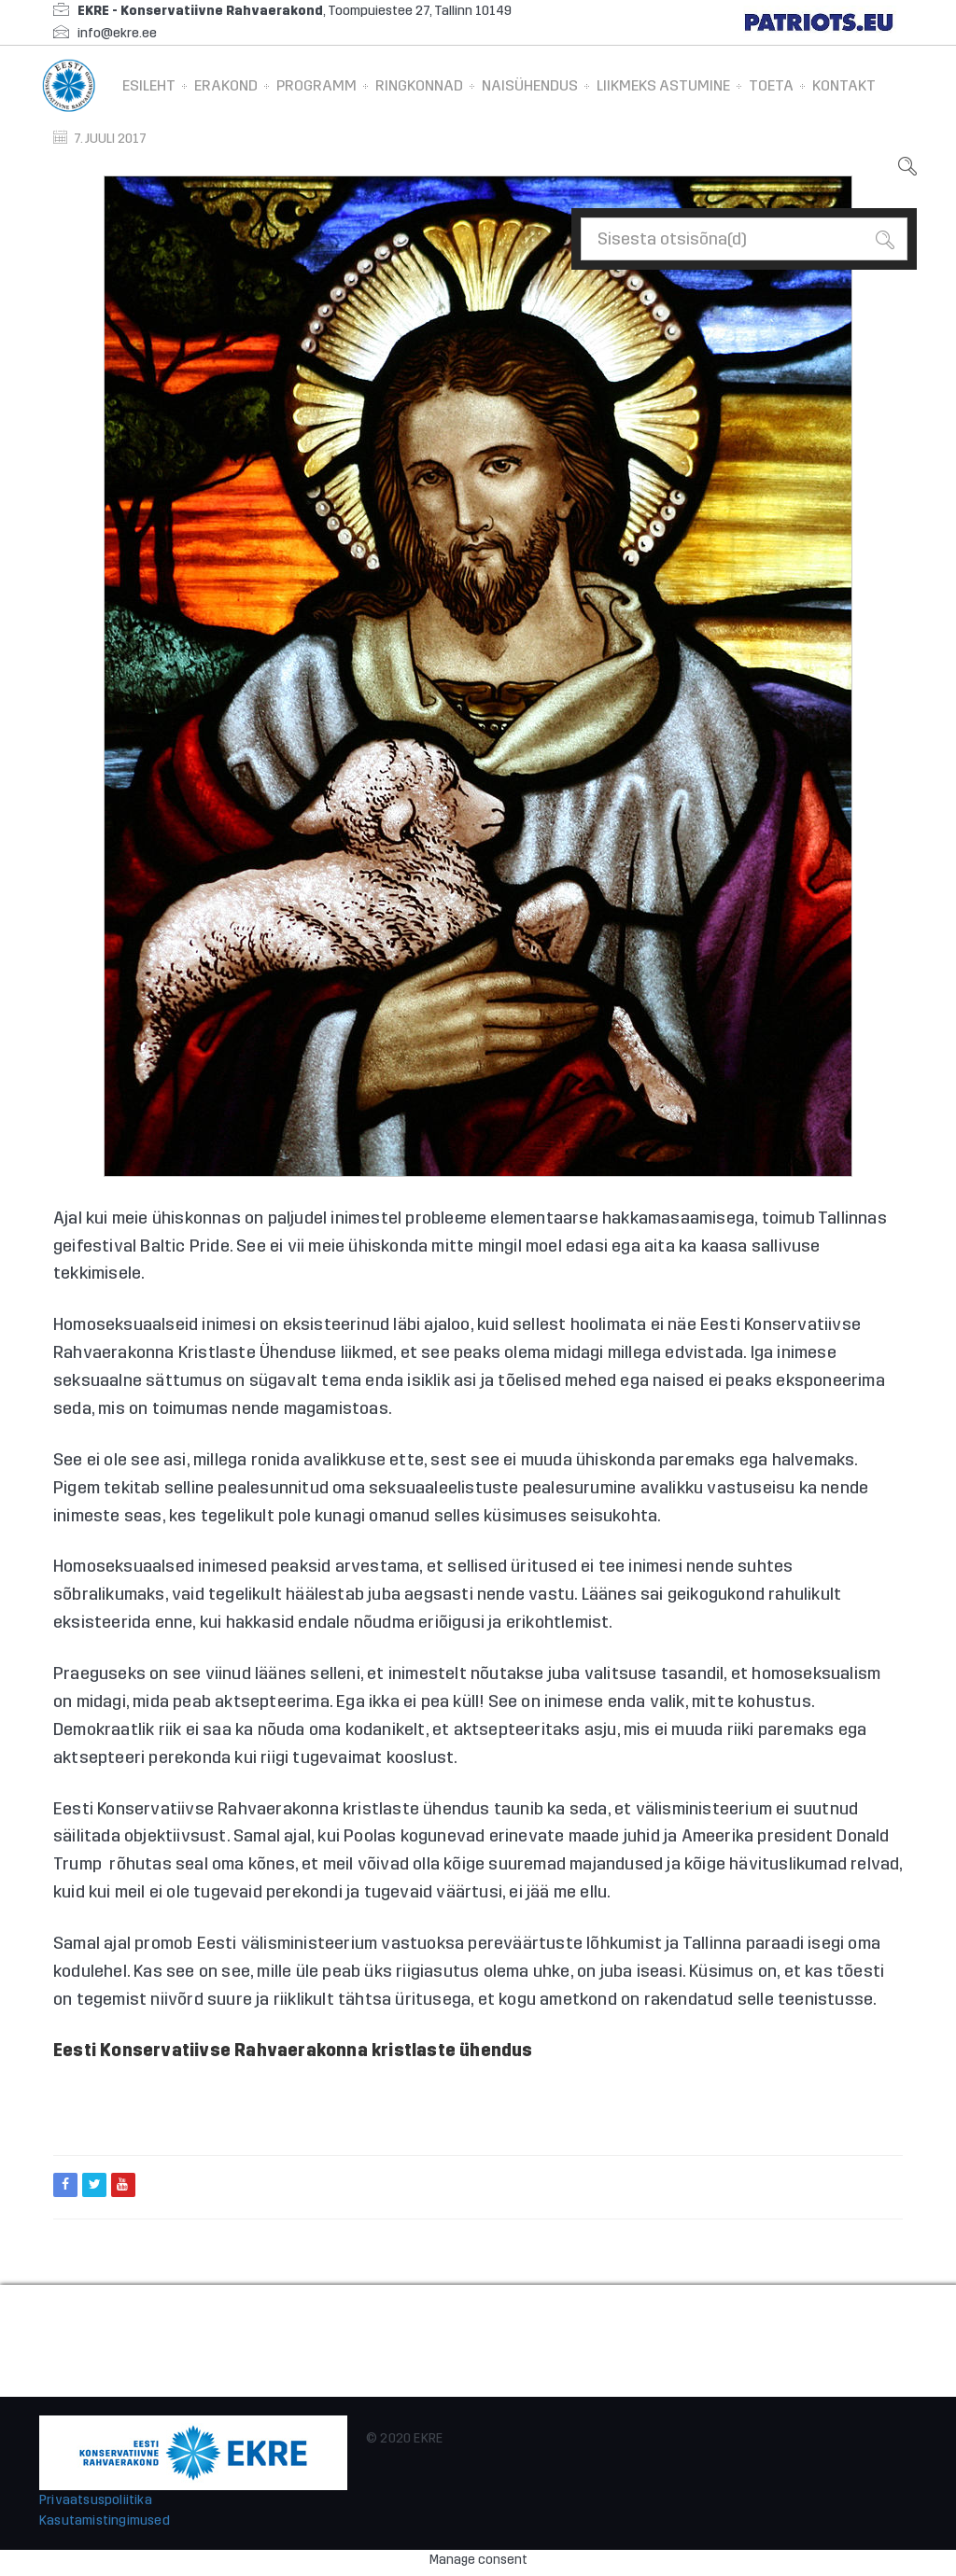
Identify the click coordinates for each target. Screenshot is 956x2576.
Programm (316, 85)
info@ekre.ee (117, 33)
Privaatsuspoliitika (95, 2500)
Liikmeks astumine (663, 85)
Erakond (226, 85)
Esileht (149, 85)
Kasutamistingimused (104, 2520)
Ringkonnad (419, 85)
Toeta (771, 85)
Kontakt (844, 85)
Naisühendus (530, 85)
